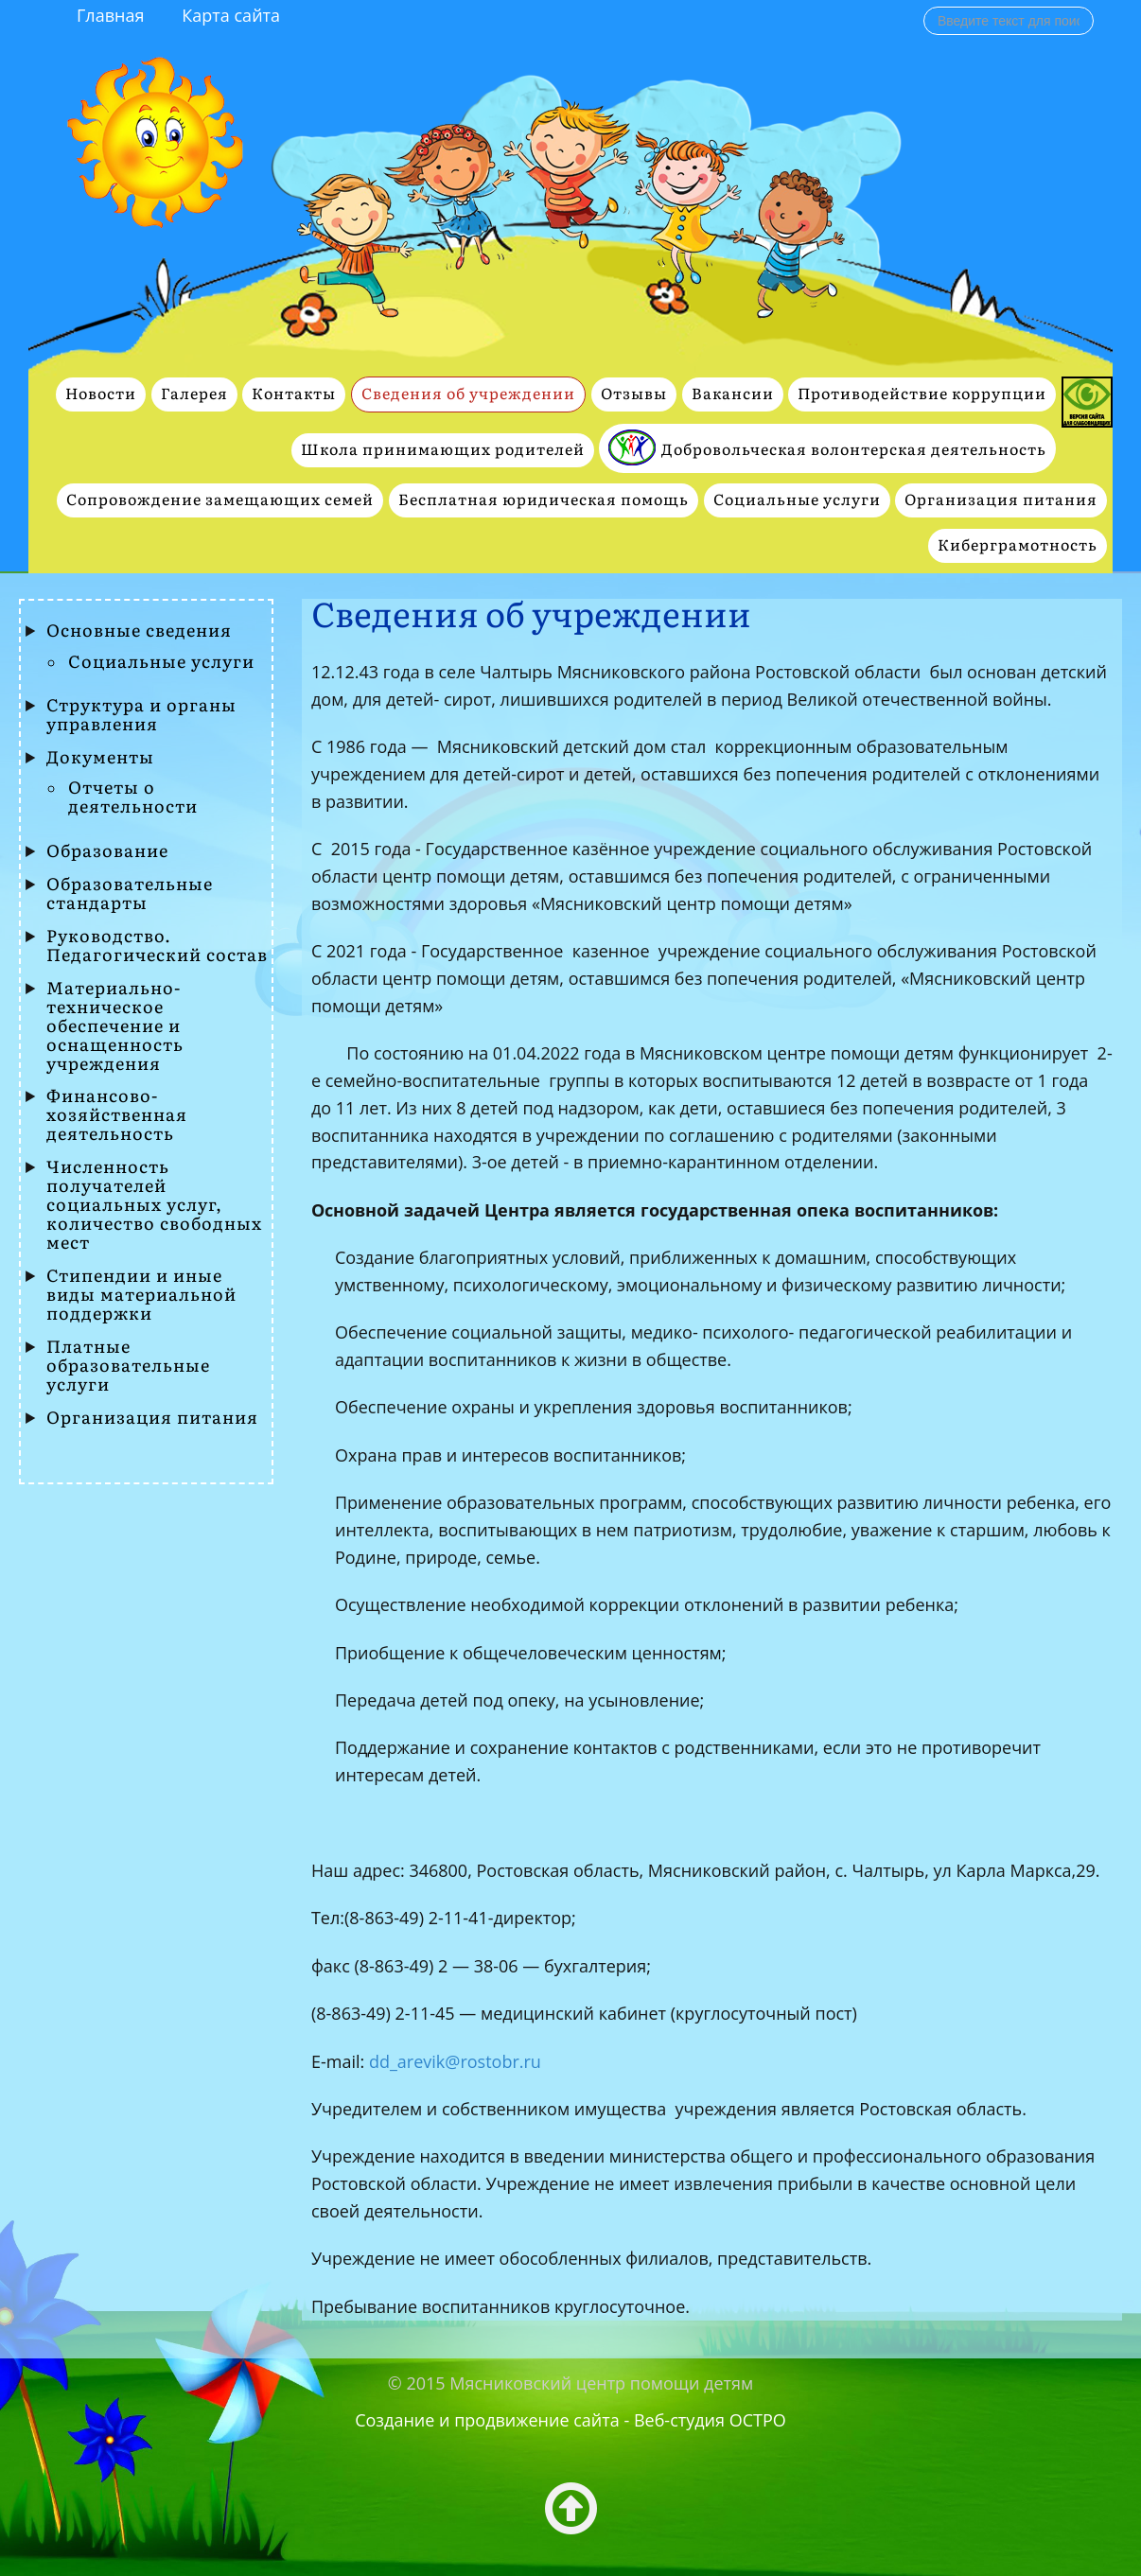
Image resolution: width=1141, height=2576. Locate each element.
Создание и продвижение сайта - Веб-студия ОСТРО (570, 2420)
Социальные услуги (797, 500)
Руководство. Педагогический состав (157, 946)
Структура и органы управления (141, 715)
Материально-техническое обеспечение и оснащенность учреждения (115, 1026)
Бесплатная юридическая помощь (543, 500)
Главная (110, 15)
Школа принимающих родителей (443, 450)
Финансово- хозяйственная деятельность (116, 1115)
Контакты (294, 394)
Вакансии (733, 394)
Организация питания (1000, 500)
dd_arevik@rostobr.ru (455, 2061)
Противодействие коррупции (922, 394)
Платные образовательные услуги (128, 1366)
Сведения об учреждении (468, 394)
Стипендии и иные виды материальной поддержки (141, 1295)
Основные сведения (139, 631)
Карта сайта (231, 15)
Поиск (923, 6)
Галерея (194, 394)
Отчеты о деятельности (133, 797)
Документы (100, 757)
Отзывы (634, 394)
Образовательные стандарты (129, 894)
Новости (100, 394)
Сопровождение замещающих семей (220, 500)
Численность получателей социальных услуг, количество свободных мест (154, 1205)
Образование (107, 851)
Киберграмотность (1017, 545)
